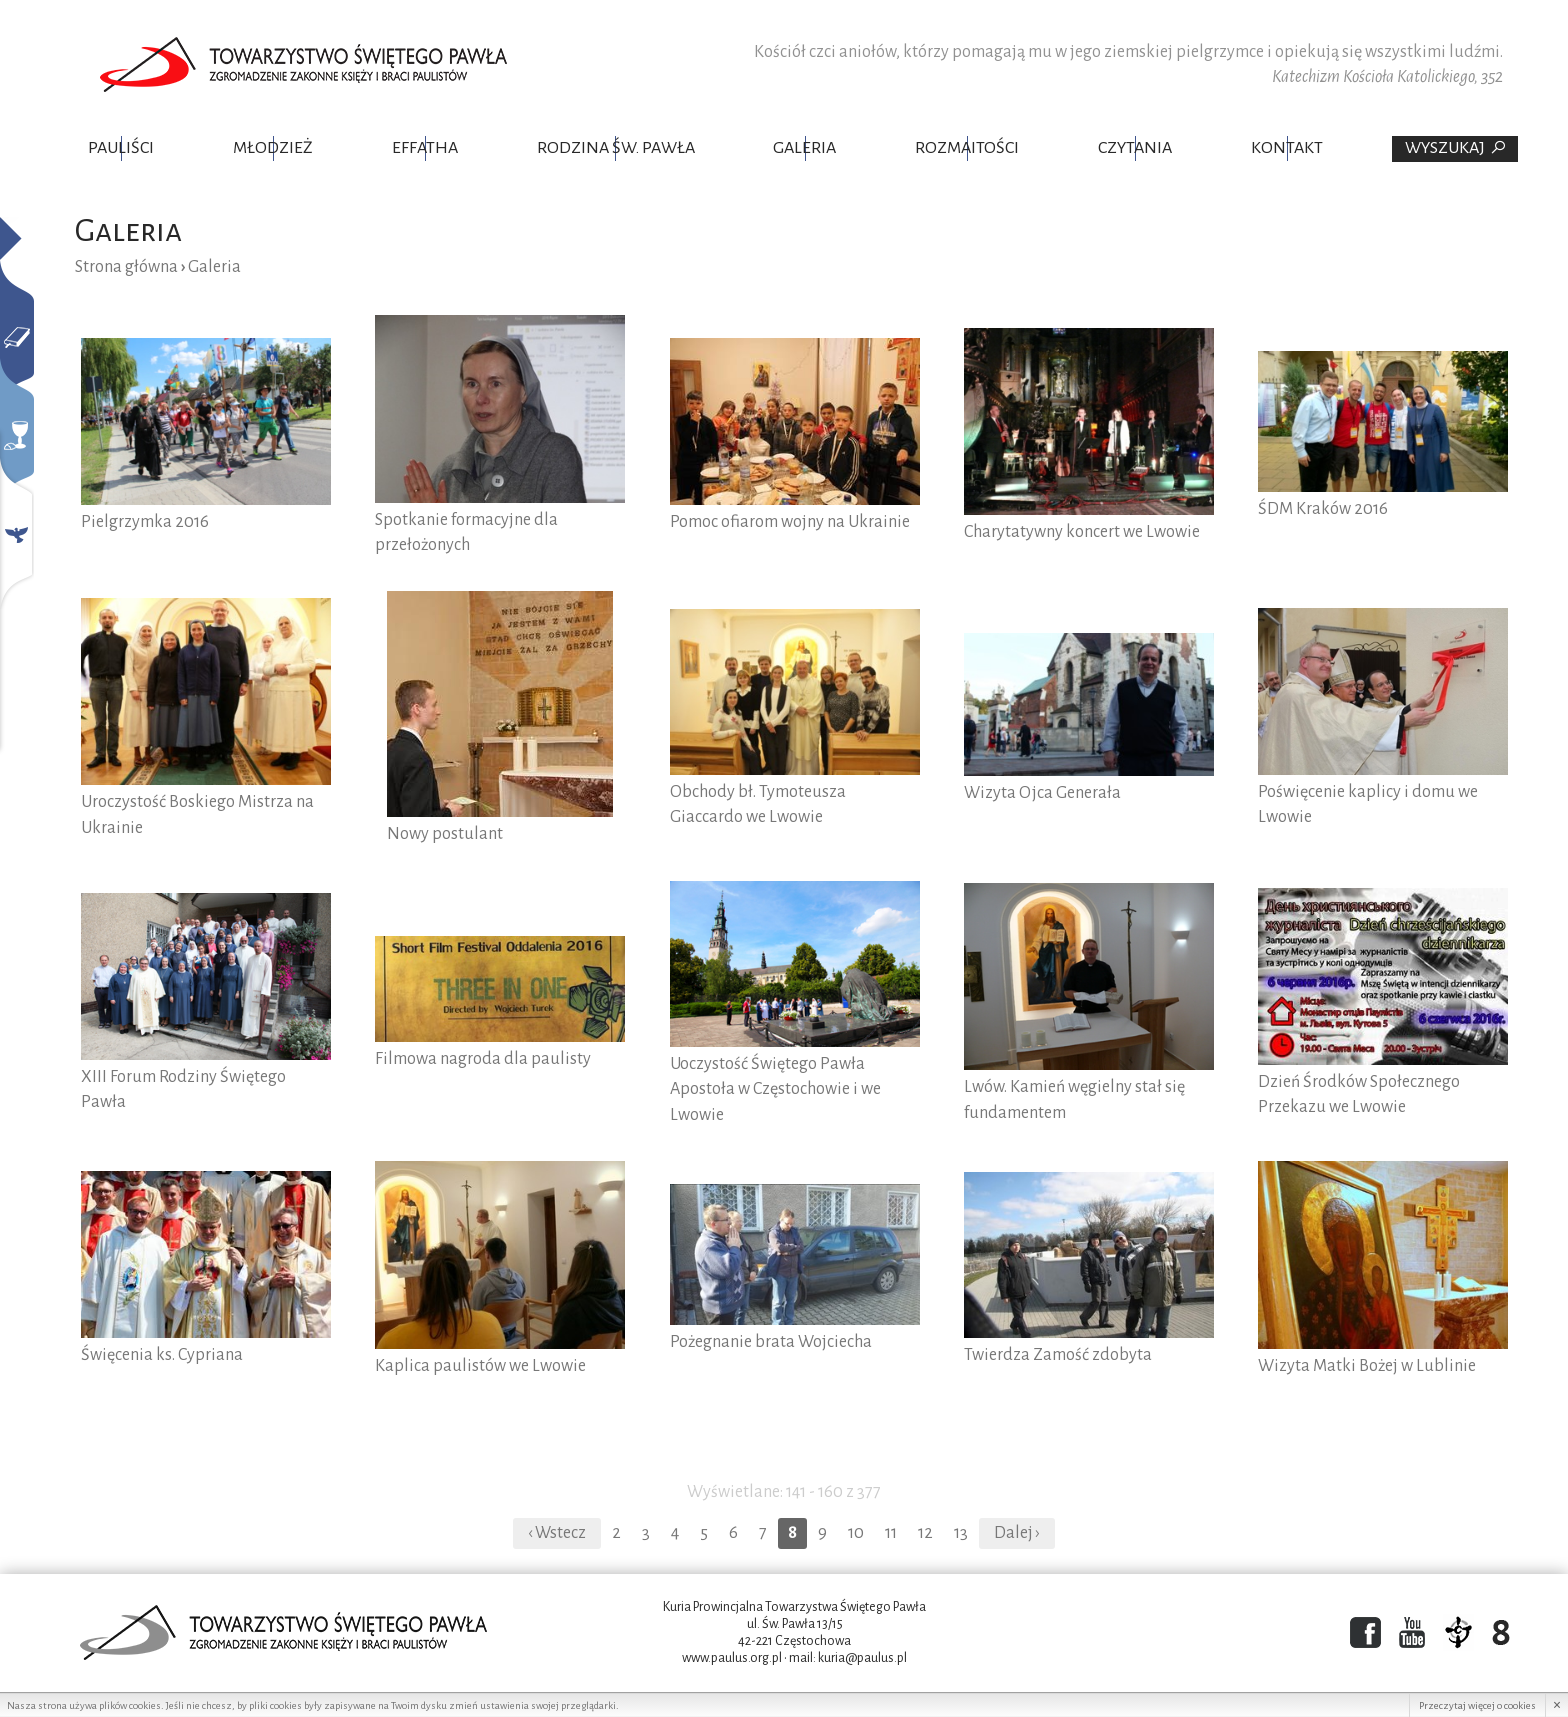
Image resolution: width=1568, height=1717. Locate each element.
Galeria (804, 148)
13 (961, 1533)
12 (925, 1533)
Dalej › (1017, 1533)
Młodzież (273, 148)
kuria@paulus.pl (862, 1658)
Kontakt (1287, 148)
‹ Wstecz (557, 1533)
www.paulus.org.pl (732, 1658)
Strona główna (126, 267)
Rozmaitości (967, 148)
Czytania (1135, 148)
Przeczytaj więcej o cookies (1477, 1705)
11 (891, 1533)
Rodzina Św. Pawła (616, 148)
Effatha (425, 148)
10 (856, 1533)
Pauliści (121, 148)
